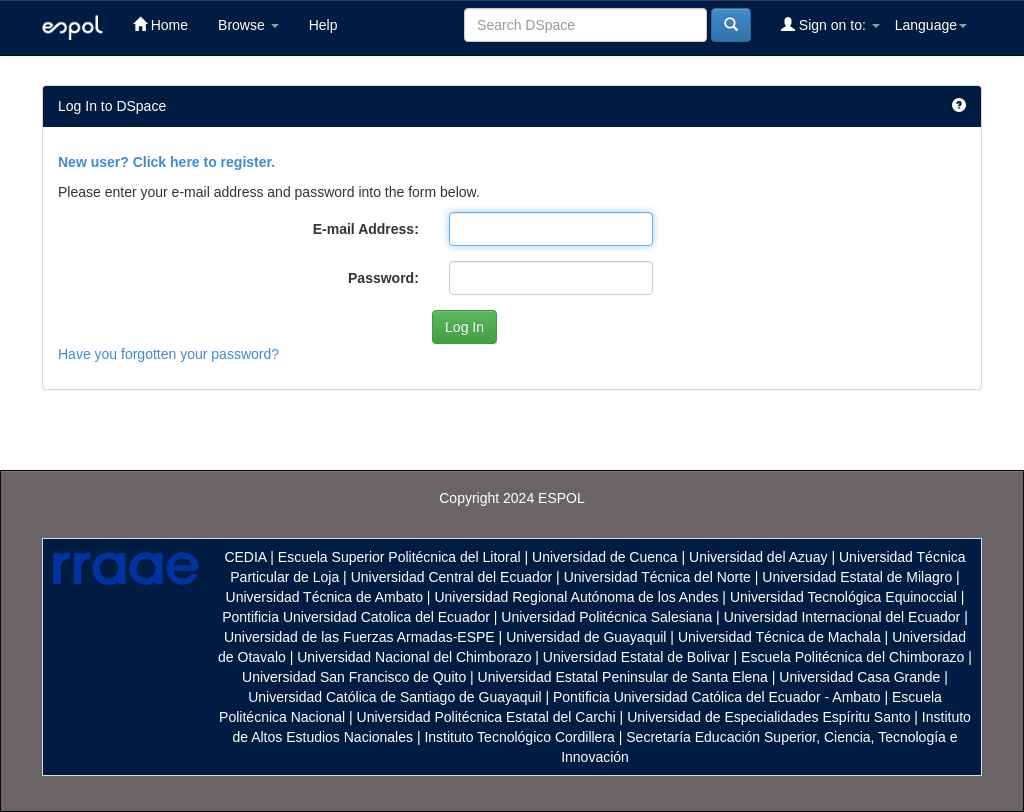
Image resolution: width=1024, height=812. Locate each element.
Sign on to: (830, 24)
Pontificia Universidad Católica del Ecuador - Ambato (717, 697)
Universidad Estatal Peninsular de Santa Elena (623, 677)
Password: (383, 278)
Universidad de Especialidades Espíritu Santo (768, 717)
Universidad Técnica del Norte (657, 577)
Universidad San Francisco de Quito (354, 677)
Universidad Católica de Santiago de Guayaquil (394, 697)
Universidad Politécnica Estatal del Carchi (486, 717)
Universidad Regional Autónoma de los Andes (576, 597)
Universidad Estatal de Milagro (857, 577)
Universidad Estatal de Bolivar (636, 657)
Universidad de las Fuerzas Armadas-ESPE (359, 637)
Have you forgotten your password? (168, 354)
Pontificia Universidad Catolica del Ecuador (356, 617)
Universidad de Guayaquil (586, 637)
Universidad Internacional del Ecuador (842, 617)
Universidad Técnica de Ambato (324, 597)
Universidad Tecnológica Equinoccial (843, 597)
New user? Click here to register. (166, 162)
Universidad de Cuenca (605, 557)
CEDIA (245, 557)
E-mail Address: (366, 229)
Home (160, 24)
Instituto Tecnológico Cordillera (519, 737)
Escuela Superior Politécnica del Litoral (399, 557)
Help (323, 25)
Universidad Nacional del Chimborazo (414, 657)
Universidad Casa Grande (861, 677)
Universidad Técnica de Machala (779, 637)
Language (931, 25)
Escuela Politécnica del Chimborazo (852, 657)
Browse (248, 25)
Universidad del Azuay (758, 557)
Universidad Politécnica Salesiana (606, 617)
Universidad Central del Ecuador (452, 577)
